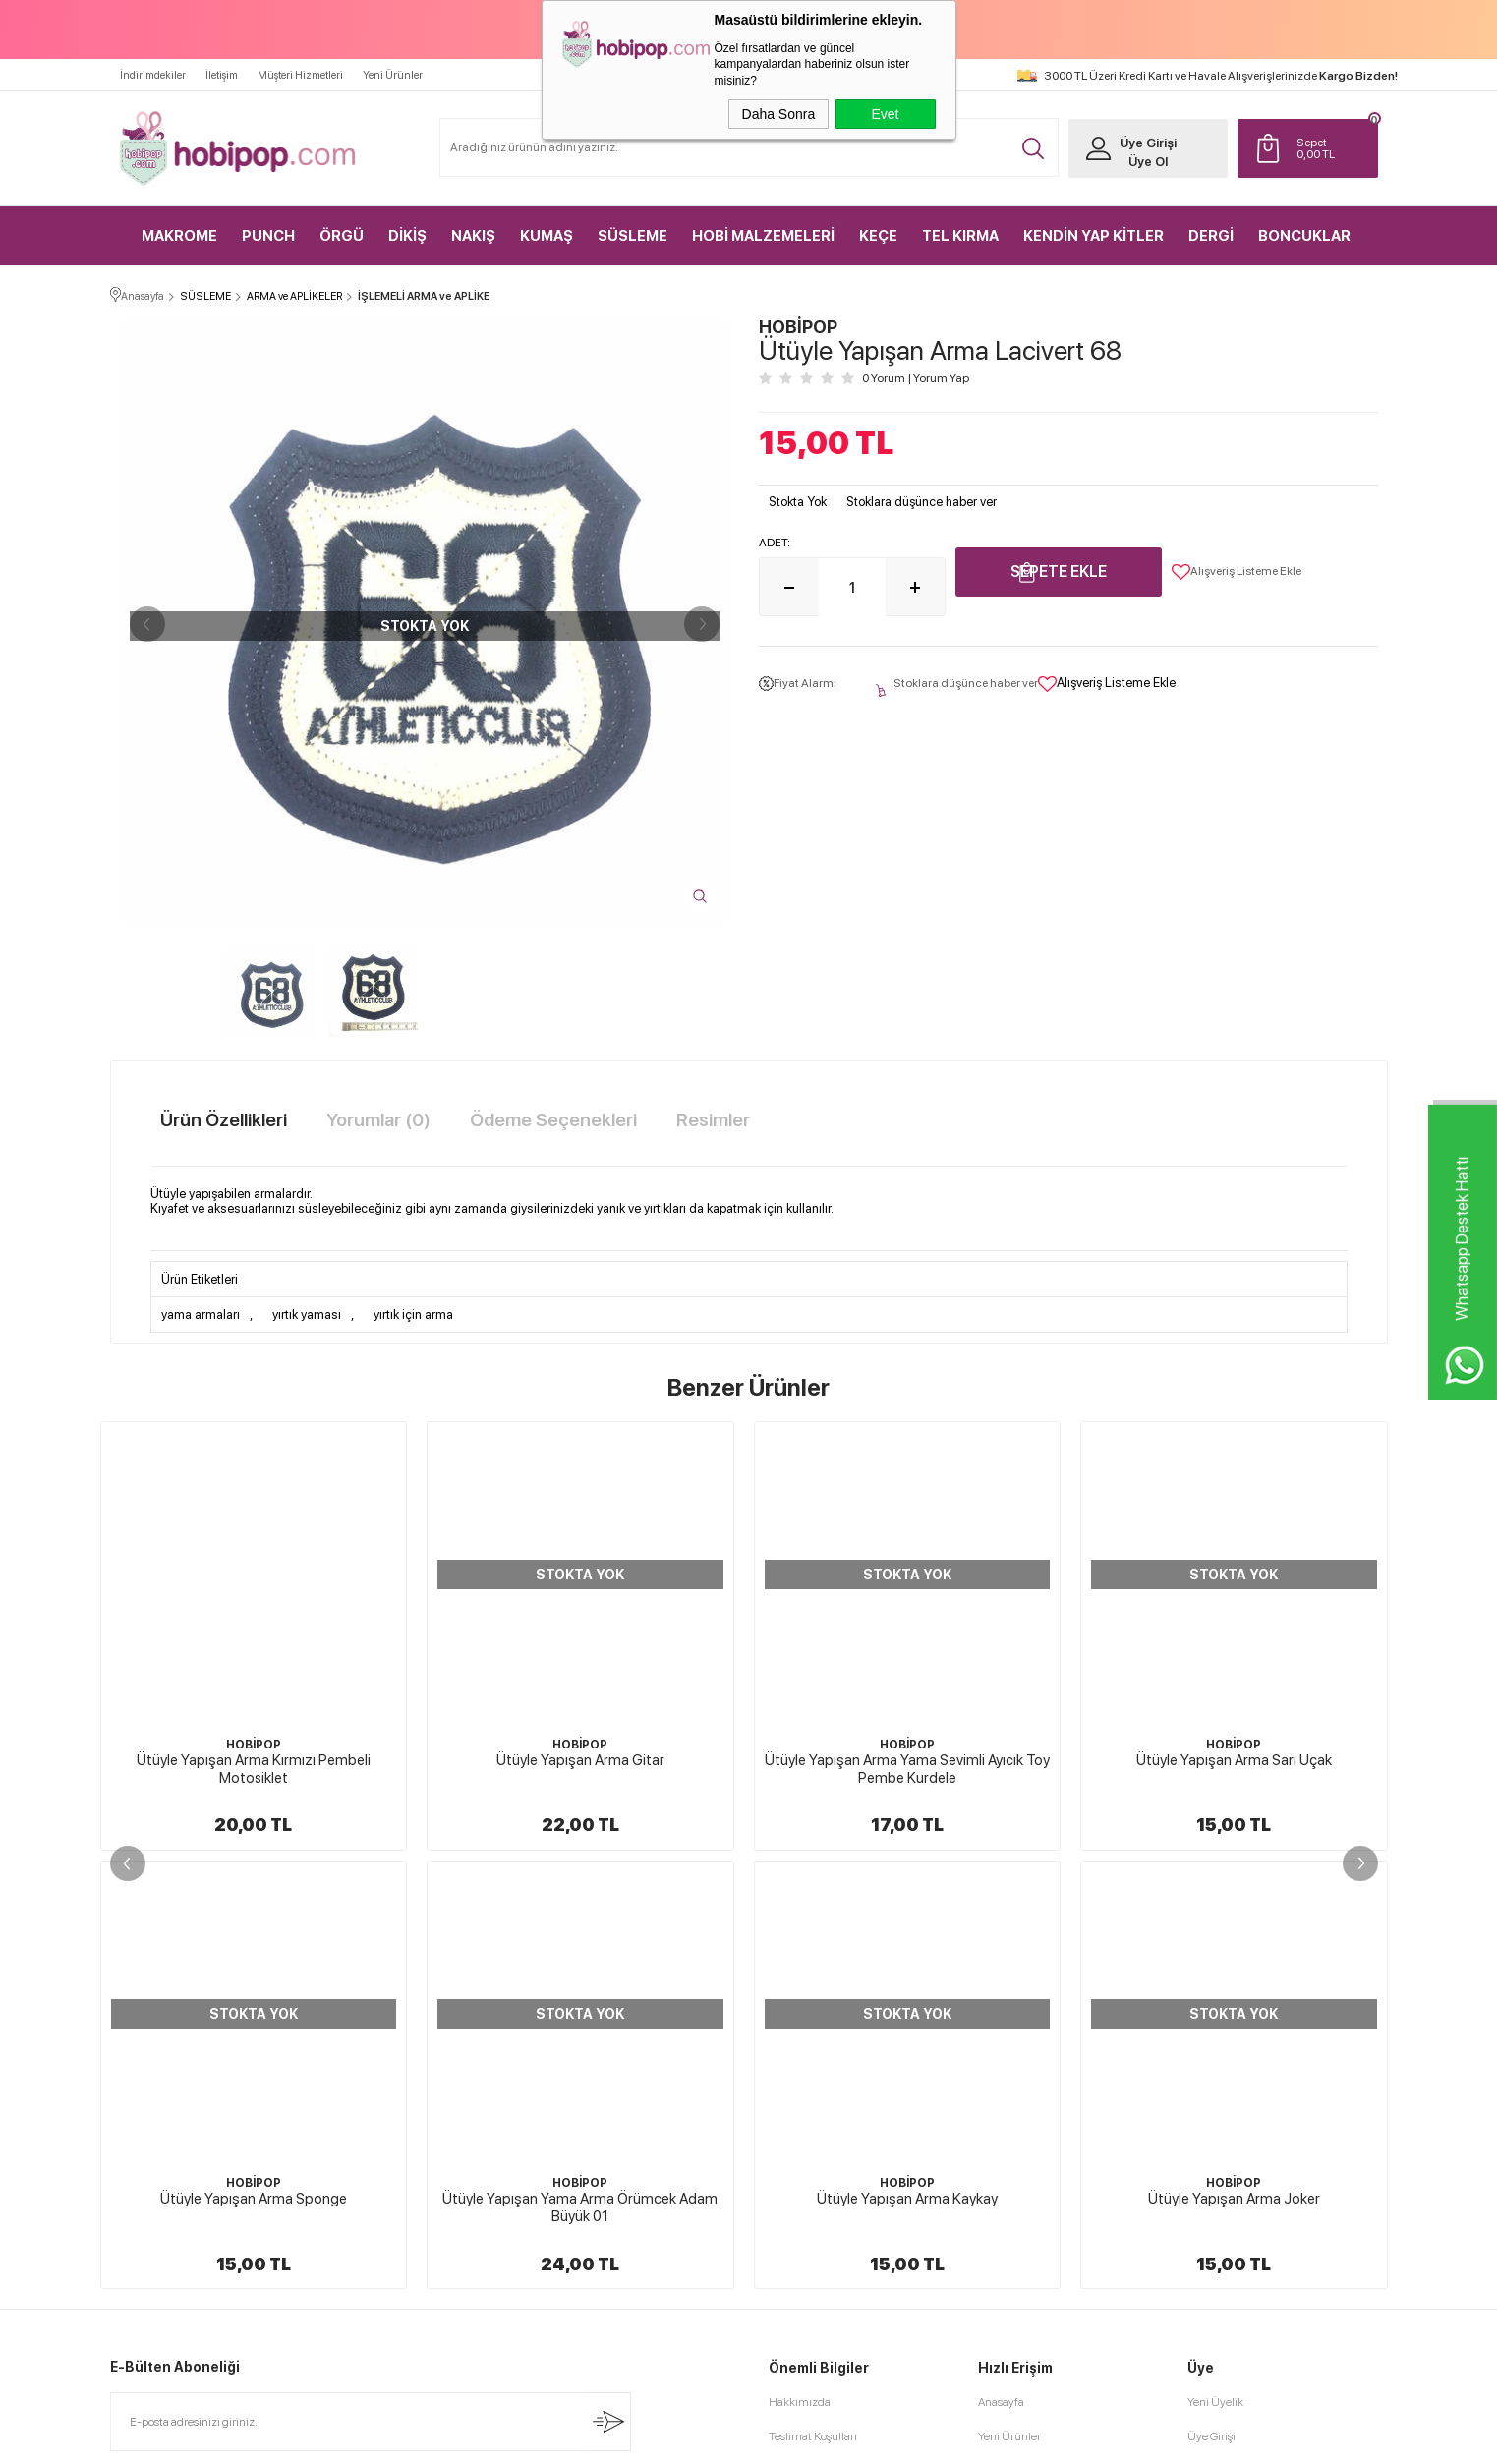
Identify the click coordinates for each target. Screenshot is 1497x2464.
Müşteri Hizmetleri (300, 75)
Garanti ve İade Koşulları (829, 2101)
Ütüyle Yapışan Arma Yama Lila (1233, 1760)
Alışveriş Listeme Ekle (1236, 572)
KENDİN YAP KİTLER (1093, 236)
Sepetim (999, 2101)
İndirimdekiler (153, 75)
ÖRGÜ (341, 236)
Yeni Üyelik (1215, 1964)
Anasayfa (1001, 1964)
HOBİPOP (253, 1744)
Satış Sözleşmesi (809, 2067)
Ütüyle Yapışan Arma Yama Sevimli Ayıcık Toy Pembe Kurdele (579, 1769)
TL (1332, 148)
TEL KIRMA (960, 236)
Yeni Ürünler (393, 75)
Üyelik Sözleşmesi (814, 2032)
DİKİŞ (407, 236)
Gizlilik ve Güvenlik (816, 2136)
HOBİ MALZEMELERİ (763, 236)
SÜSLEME (632, 236)
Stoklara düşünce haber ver (921, 501)
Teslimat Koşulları (813, 1998)
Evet (884, 114)
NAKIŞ (473, 236)
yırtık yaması (306, 1314)
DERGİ (1211, 236)
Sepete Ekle (1058, 571)
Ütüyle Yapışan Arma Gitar (253, 1760)
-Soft (649, 2439)
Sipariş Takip (1009, 2136)
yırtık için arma (413, 1314)
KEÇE (878, 236)
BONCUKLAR (1304, 236)
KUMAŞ (546, 236)
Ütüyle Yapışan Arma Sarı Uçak (907, 1760)
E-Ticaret (695, 2439)
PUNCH (268, 236)
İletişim (221, 75)
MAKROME (179, 236)
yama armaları (200, 1314)
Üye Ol (1148, 161)
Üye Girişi (1148, 143)
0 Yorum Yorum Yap (915, 378)
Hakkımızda (800, 1964)
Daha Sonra (779, 114)
